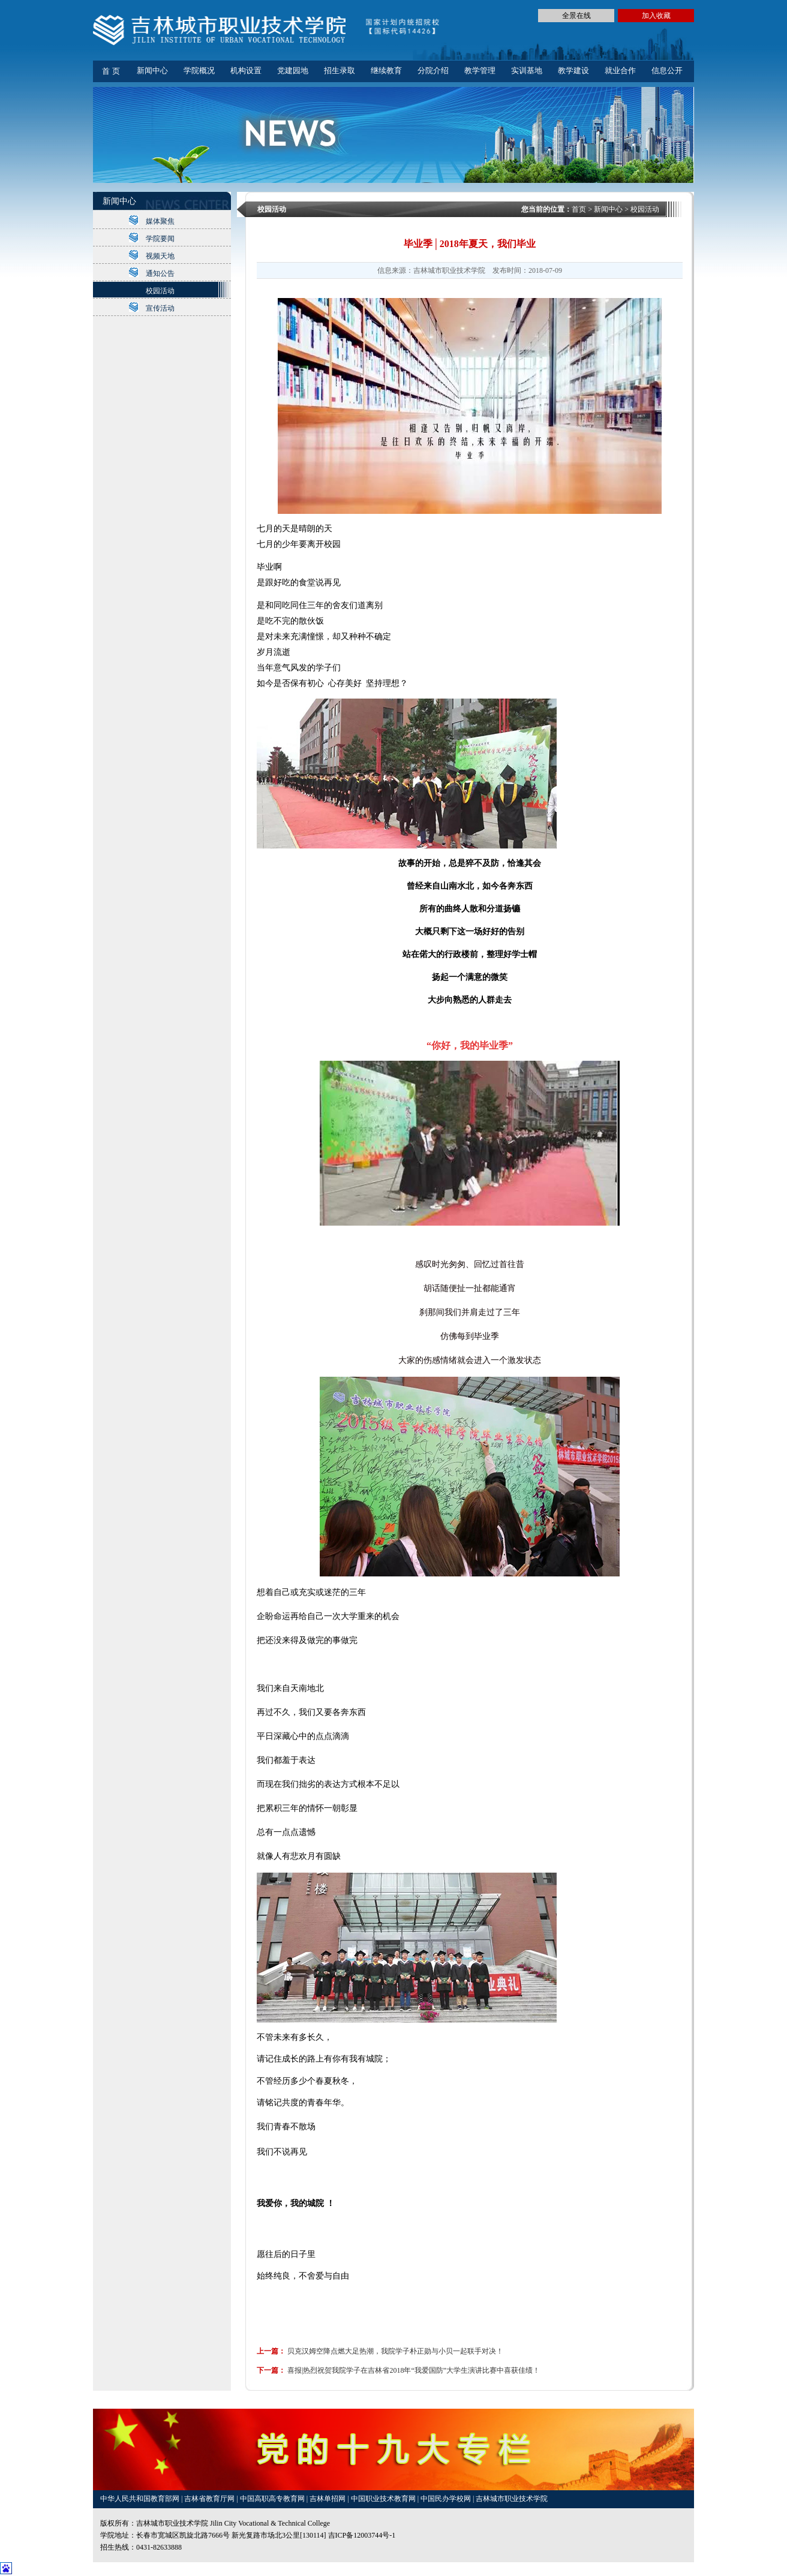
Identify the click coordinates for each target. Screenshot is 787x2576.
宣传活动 (160, 308)
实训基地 (526, 70)
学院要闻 (160, 238)
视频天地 (160, 256)
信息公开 (667, 70)
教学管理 (479, 70)
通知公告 (160, 273)
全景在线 (576, 15)
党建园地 (292, 70)
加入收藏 (656, 15)
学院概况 (199, 70)
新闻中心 (152, 70)
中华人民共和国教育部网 (140, 2498)
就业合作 (620, 70)
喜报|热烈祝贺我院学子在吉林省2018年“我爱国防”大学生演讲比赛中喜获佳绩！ (413, 2370)
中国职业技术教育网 (384, 2498)
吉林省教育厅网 (209, 2498)
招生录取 (339, 70)
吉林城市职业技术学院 (512, 2498)
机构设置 (246, 70)
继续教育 (386, 70)
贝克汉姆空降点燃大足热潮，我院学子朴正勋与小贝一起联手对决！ (395, 2351)
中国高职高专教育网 (273, 2498)
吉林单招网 (328, 2498)
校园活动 (160, 291)
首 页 (110, 71)
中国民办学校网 (446, 2498)
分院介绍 (433, 70)
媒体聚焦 (160, 221)
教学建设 (573, 70)
